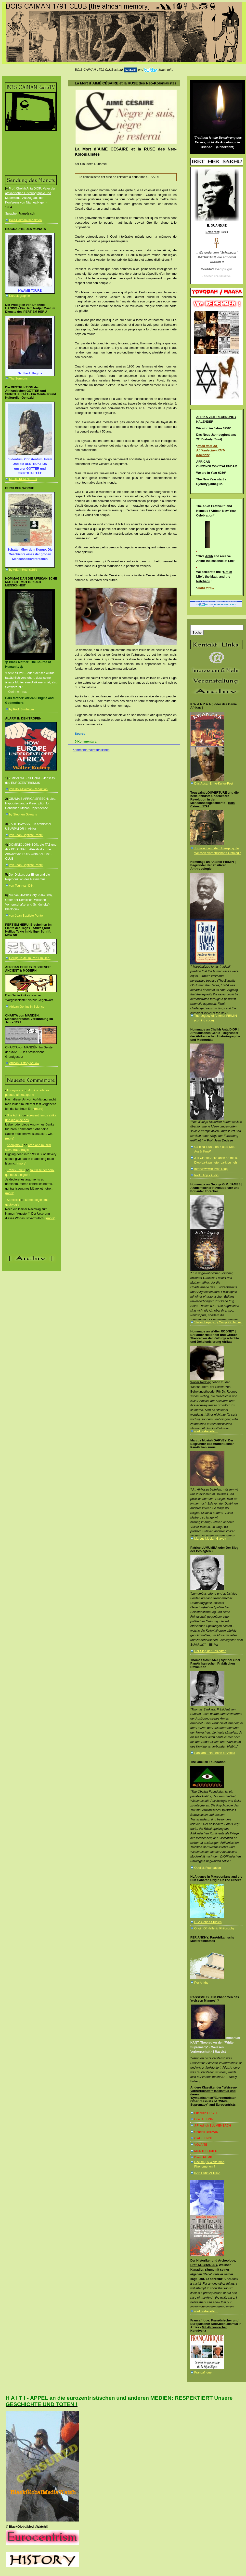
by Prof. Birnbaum (21, 709)
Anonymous (15, 1090)
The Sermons (18, 378)
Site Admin (14, 1115)
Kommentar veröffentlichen (91, 750)
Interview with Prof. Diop (211, 1169)
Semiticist (13, 1200)
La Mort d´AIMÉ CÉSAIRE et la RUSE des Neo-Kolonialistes (126, 83)
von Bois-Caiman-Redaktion (28, 789)
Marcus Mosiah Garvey (210, 1538)
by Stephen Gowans (23, 814)
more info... (205, 588)
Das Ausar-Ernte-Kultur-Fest (213, 783)
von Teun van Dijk (21, 885)
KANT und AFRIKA (207, 2173)
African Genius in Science (26, 1006)
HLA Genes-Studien (207, 1922)
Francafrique (203, 2372)
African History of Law (24, 1063)
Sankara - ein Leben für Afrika (214, 1753)
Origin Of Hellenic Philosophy (214, 1928)
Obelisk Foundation (207, 1868)
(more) (38, 1109)
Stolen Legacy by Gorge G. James (218, 1322)
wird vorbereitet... (206, 1431)
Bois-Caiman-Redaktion (25, 220)
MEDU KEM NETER (23, 479)
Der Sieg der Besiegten (210, 1651)
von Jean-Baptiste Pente (26, 835)
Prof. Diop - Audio (206, 1175)
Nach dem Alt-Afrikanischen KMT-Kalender (210, 450)
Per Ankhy (201, 1982)
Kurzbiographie (19, 296)
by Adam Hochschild (23, 569)
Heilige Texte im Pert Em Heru (30, 958)
